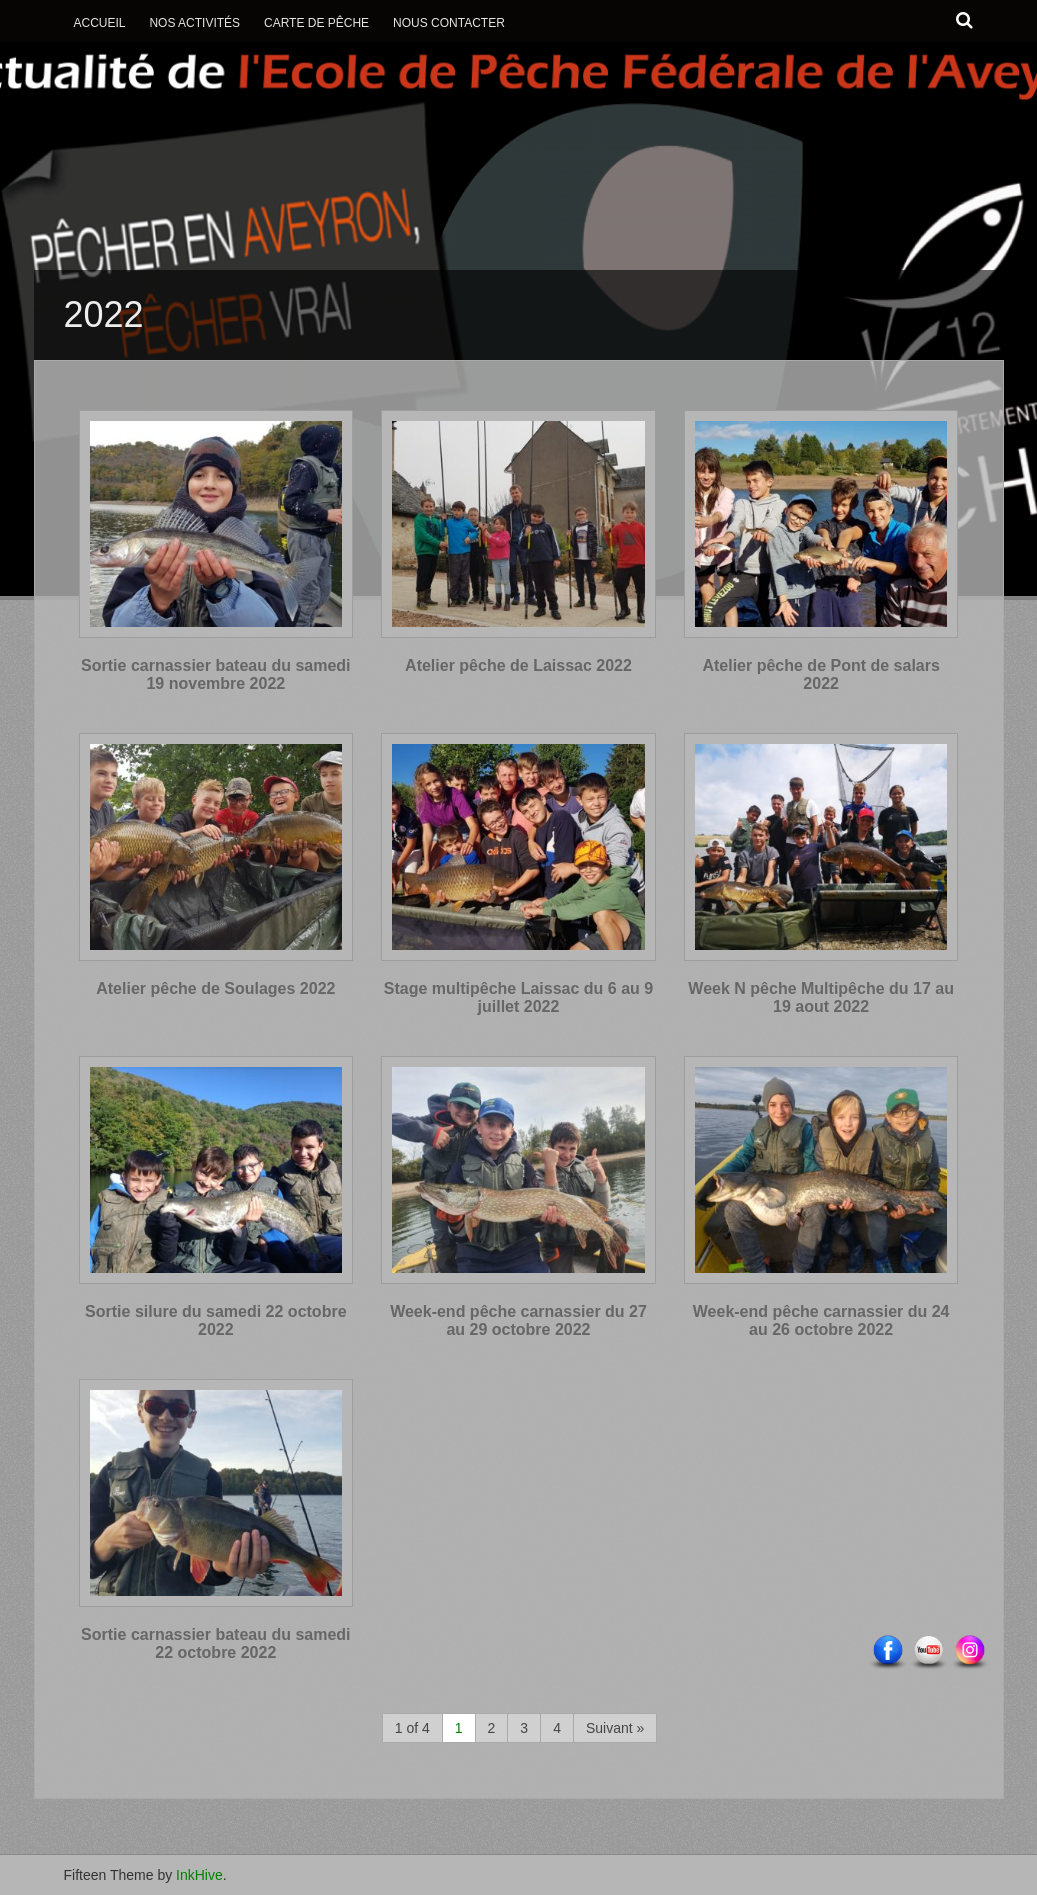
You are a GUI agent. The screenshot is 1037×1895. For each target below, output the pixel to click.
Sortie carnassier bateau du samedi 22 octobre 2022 (215, 1643)
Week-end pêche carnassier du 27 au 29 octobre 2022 (518, 1320)
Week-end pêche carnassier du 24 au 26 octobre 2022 (821, 1320)
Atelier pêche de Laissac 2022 (518, 665)
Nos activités (194, 23)
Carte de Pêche (316, 23)
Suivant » (615, 1728)
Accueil (100, 23)
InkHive (199, 1875)
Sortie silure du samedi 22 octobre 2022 (215, 1320)
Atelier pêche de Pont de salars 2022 (820, 674)
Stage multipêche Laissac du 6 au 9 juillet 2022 (518, 997)
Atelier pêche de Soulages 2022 (215, 988)
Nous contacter (449, 23)
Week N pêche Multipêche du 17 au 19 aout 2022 (821, 997)
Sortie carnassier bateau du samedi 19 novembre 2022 (215, 674)
